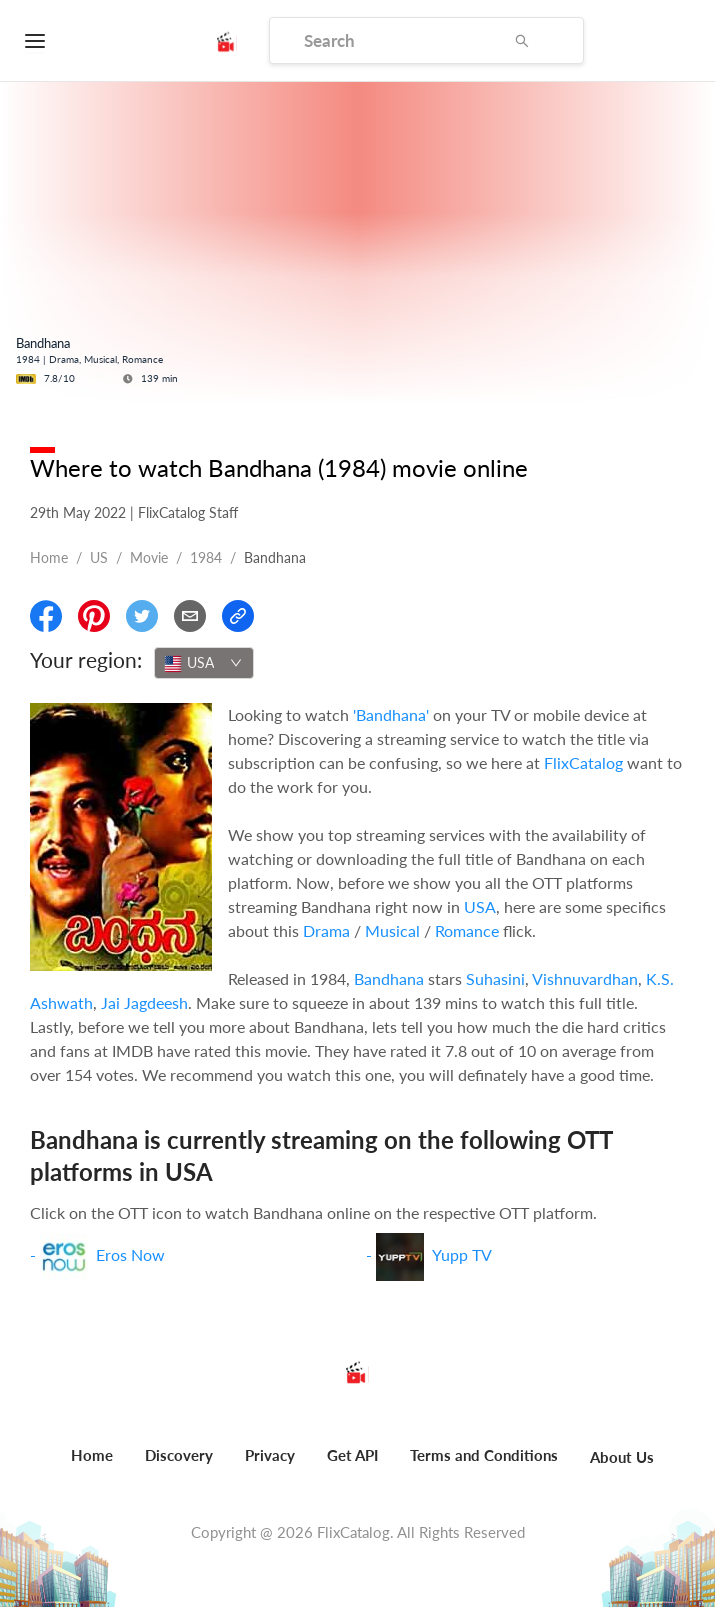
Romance (467, 930)
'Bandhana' (391, 714)
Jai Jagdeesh (144, 1002)
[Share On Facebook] (46, 616)
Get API (352, 1455)
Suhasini (495, 978)
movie (149, 557)
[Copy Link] (238, 616)
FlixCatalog (583, 762)
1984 (206, 557)
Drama (326, 930)
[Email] (190, 616)
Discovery (179, 1455)
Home (49, 557)
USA (480, 906)
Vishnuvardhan (585, 978)
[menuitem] (92, 1466)
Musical (392, 930)
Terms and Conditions (484, 1455)
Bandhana (389, 978)
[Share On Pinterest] (94, 616)
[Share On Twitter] (142, 616)
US (99, 557)
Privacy (270, 1455)
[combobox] (204, 663)
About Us (622, 1457)
